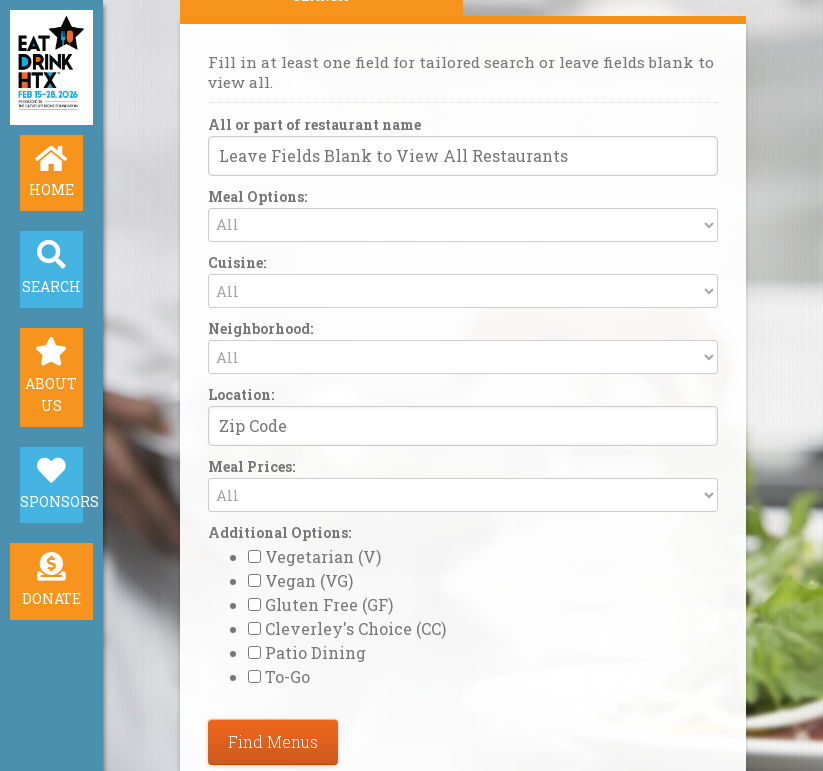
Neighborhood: (260, 328)
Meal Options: (257, 195)
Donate (51, 605)
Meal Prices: (251, 468)
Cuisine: (237, 261)
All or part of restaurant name (314, 121)
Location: (241, 394)
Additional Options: (279, 534)
